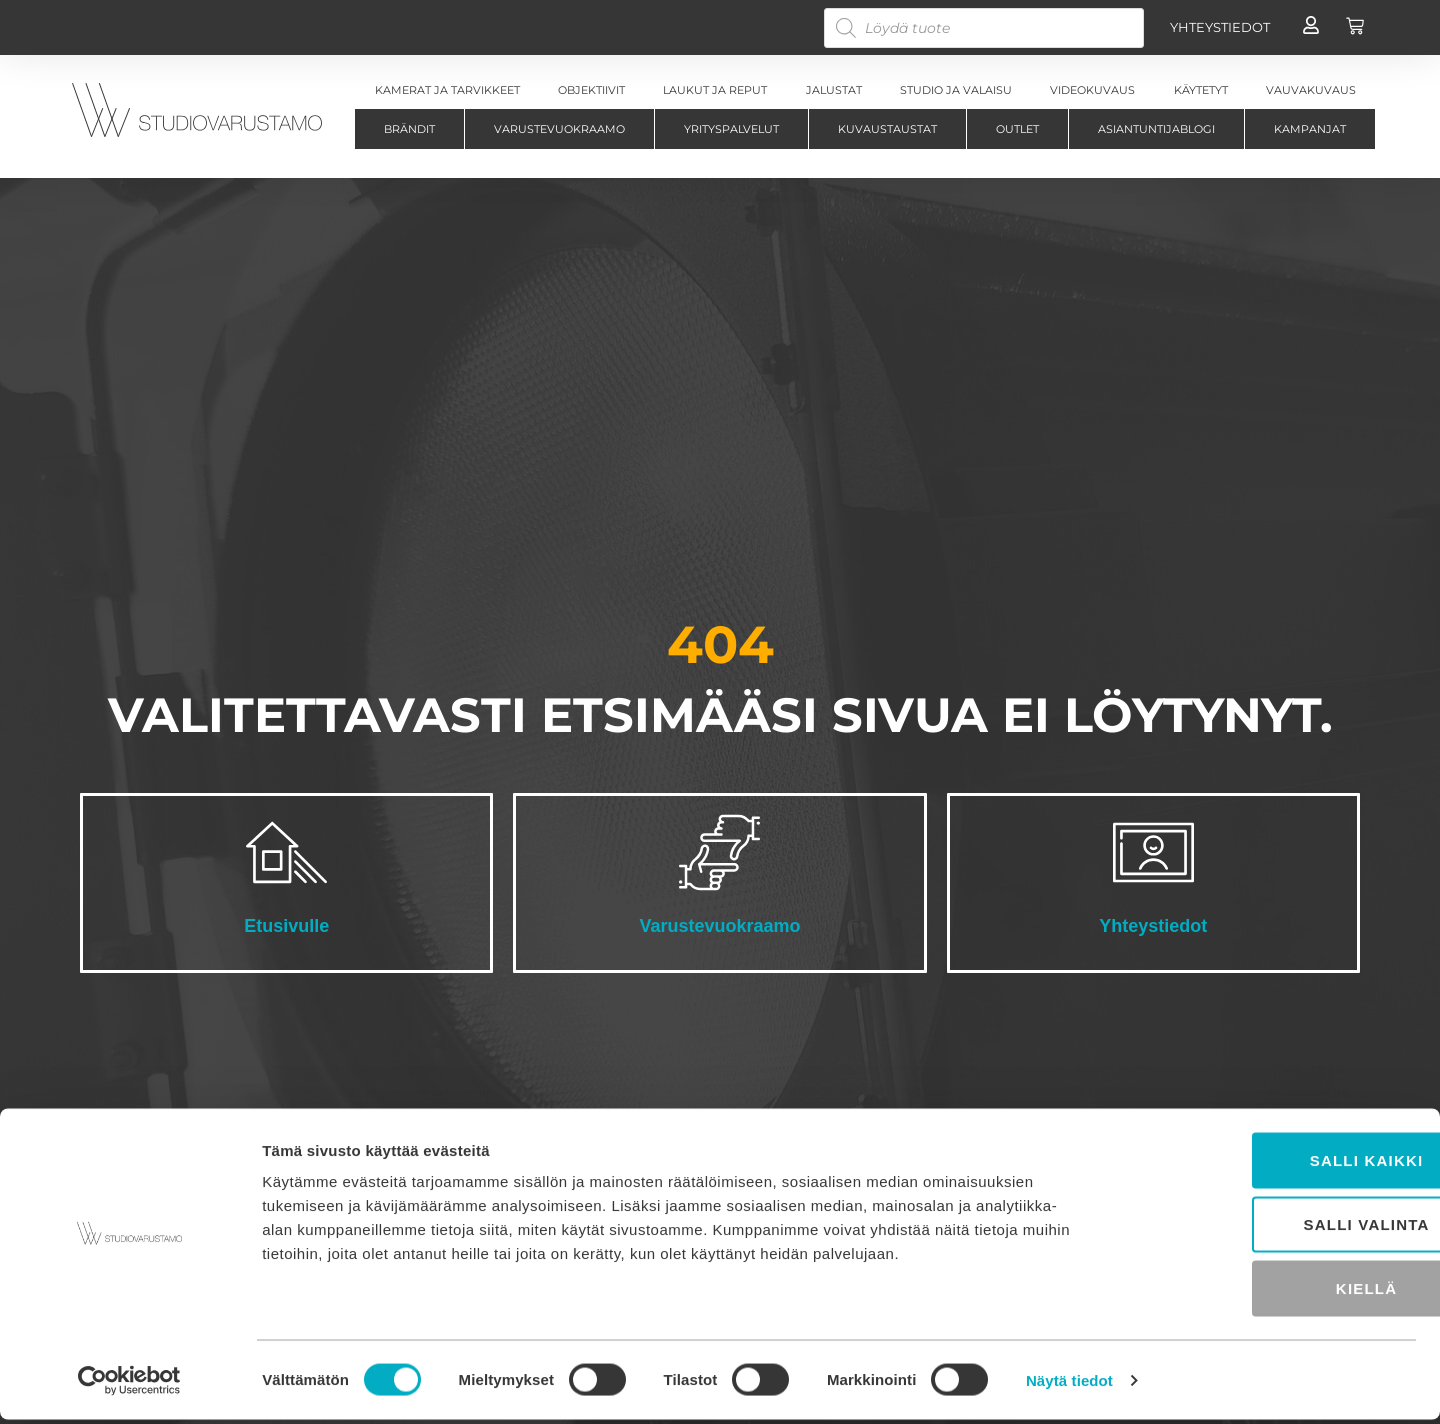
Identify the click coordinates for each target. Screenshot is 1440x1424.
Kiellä (1272, 1292)
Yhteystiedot (1153, 926)
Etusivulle (286, 926)
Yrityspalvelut (731, 129)
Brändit (409, 129)
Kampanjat (1310, 129)
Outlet (1017, 129)
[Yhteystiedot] (1153, 852)
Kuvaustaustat (887, 129)
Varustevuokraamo (559, 129)
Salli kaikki (1273, 1164)
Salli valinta (1273, 1228)
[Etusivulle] (286, 852)
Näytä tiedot (1069, 1384)
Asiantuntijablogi (1156, 129)
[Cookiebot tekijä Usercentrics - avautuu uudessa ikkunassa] (129, 1385)
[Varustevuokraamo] (719, 852)
